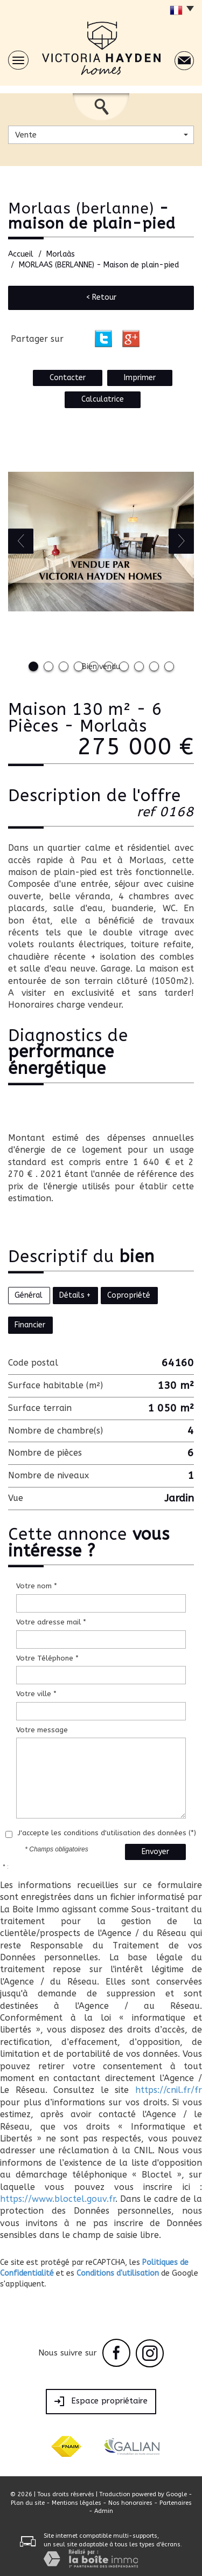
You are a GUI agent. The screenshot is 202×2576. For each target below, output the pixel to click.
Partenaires (175, 2502)
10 (169, 666)
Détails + (74, 1295)
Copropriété (128, 1295)
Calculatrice (102, 399)
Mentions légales (76, 2502)
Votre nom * (36, 1586)
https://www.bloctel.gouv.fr (57, 2199)
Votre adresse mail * (51, 1622)
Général (29, 1295)
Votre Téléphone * (47, 1658)
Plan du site (28, 2502)
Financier (30, 1325)
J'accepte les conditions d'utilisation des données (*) (107, 1833)
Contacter (68, 377)
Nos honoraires (130, 2502)
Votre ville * (36, 1694)
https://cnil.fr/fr (168, 2090)
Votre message (42, 1730)
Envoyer (155, 1851)
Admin (103, 2511)
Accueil (20, 254)
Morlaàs (60, 254)
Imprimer (140, 377)
